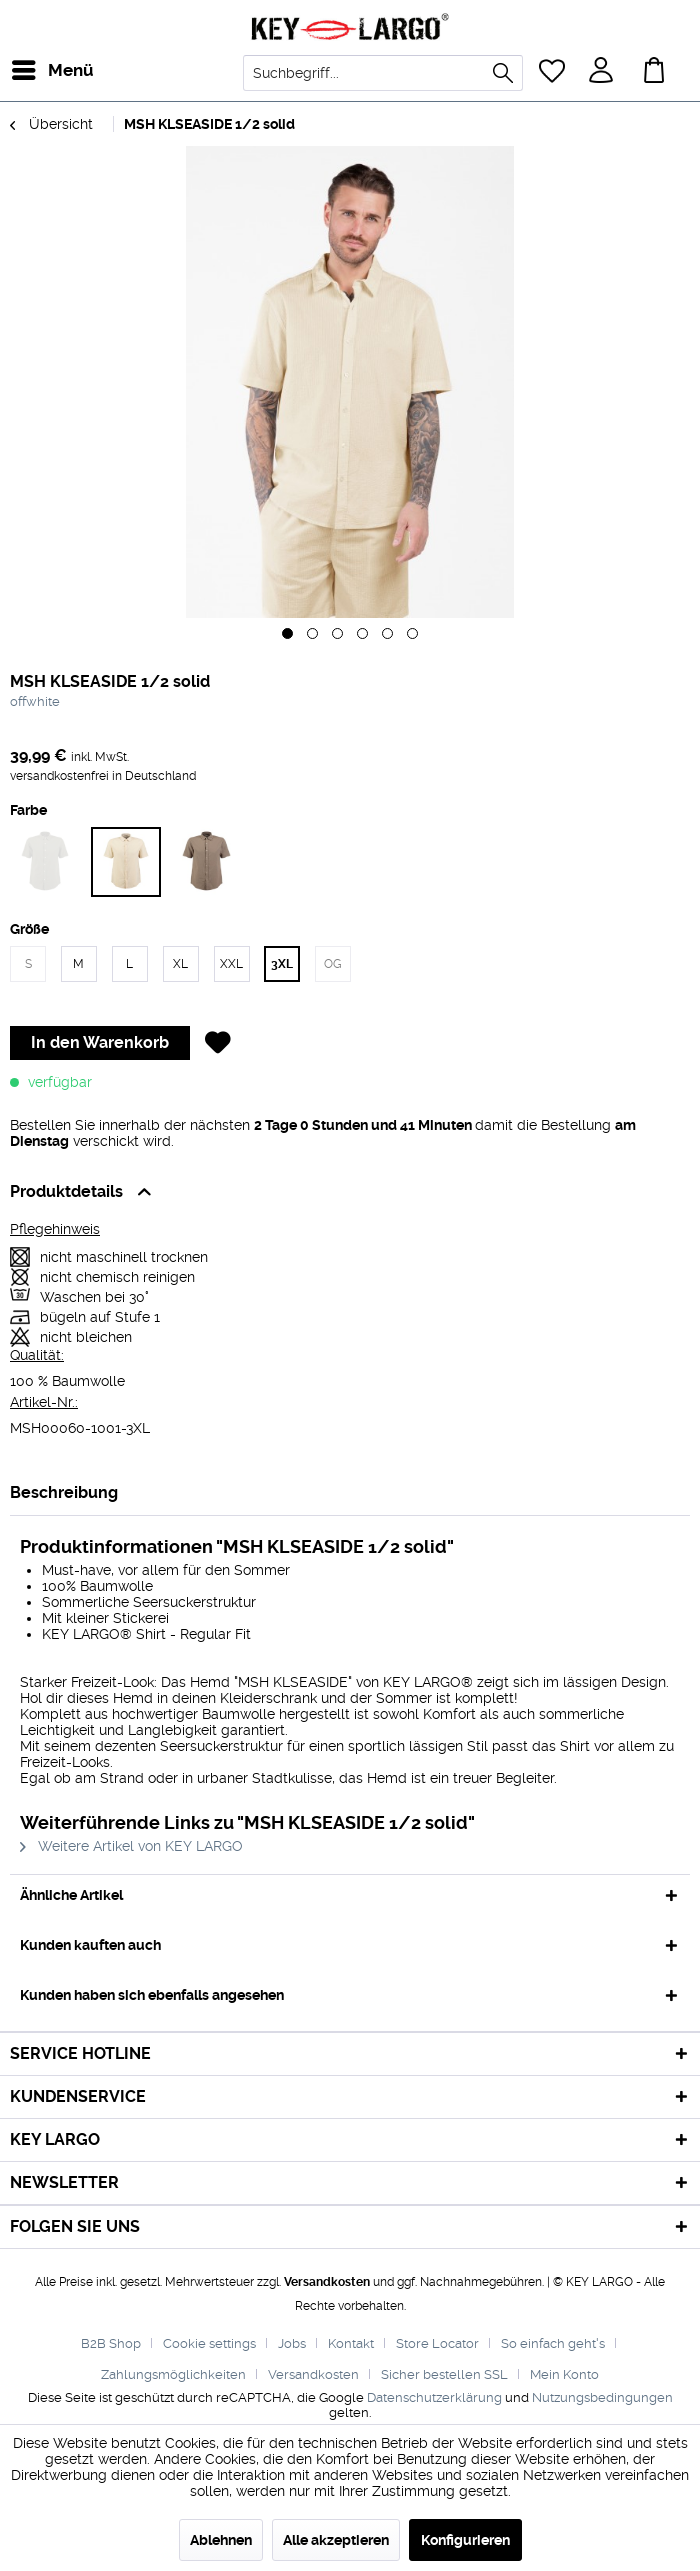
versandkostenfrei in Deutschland (103, 776)
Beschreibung (64, 1492)
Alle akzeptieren (336, 2540)
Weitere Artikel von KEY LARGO (131, 1846)
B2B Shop (111, 2343)
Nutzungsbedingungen (602, 2397)
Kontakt (351, 2343)
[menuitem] (29, 70)
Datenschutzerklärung (434, 2397)
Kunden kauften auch (90, 1945)
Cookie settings (209, 2343)
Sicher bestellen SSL (444, 2374)
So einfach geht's (553, 2343)
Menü (35, 67)
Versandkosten (327, 2282)
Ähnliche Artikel (71, 1895)
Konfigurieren (465, 2540)
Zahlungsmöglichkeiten (173, 2374)
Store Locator (437, 2343)
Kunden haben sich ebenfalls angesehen (152, 1995)
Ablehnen (221, 2540)
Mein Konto (564, 2374)
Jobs (292, 2343)
